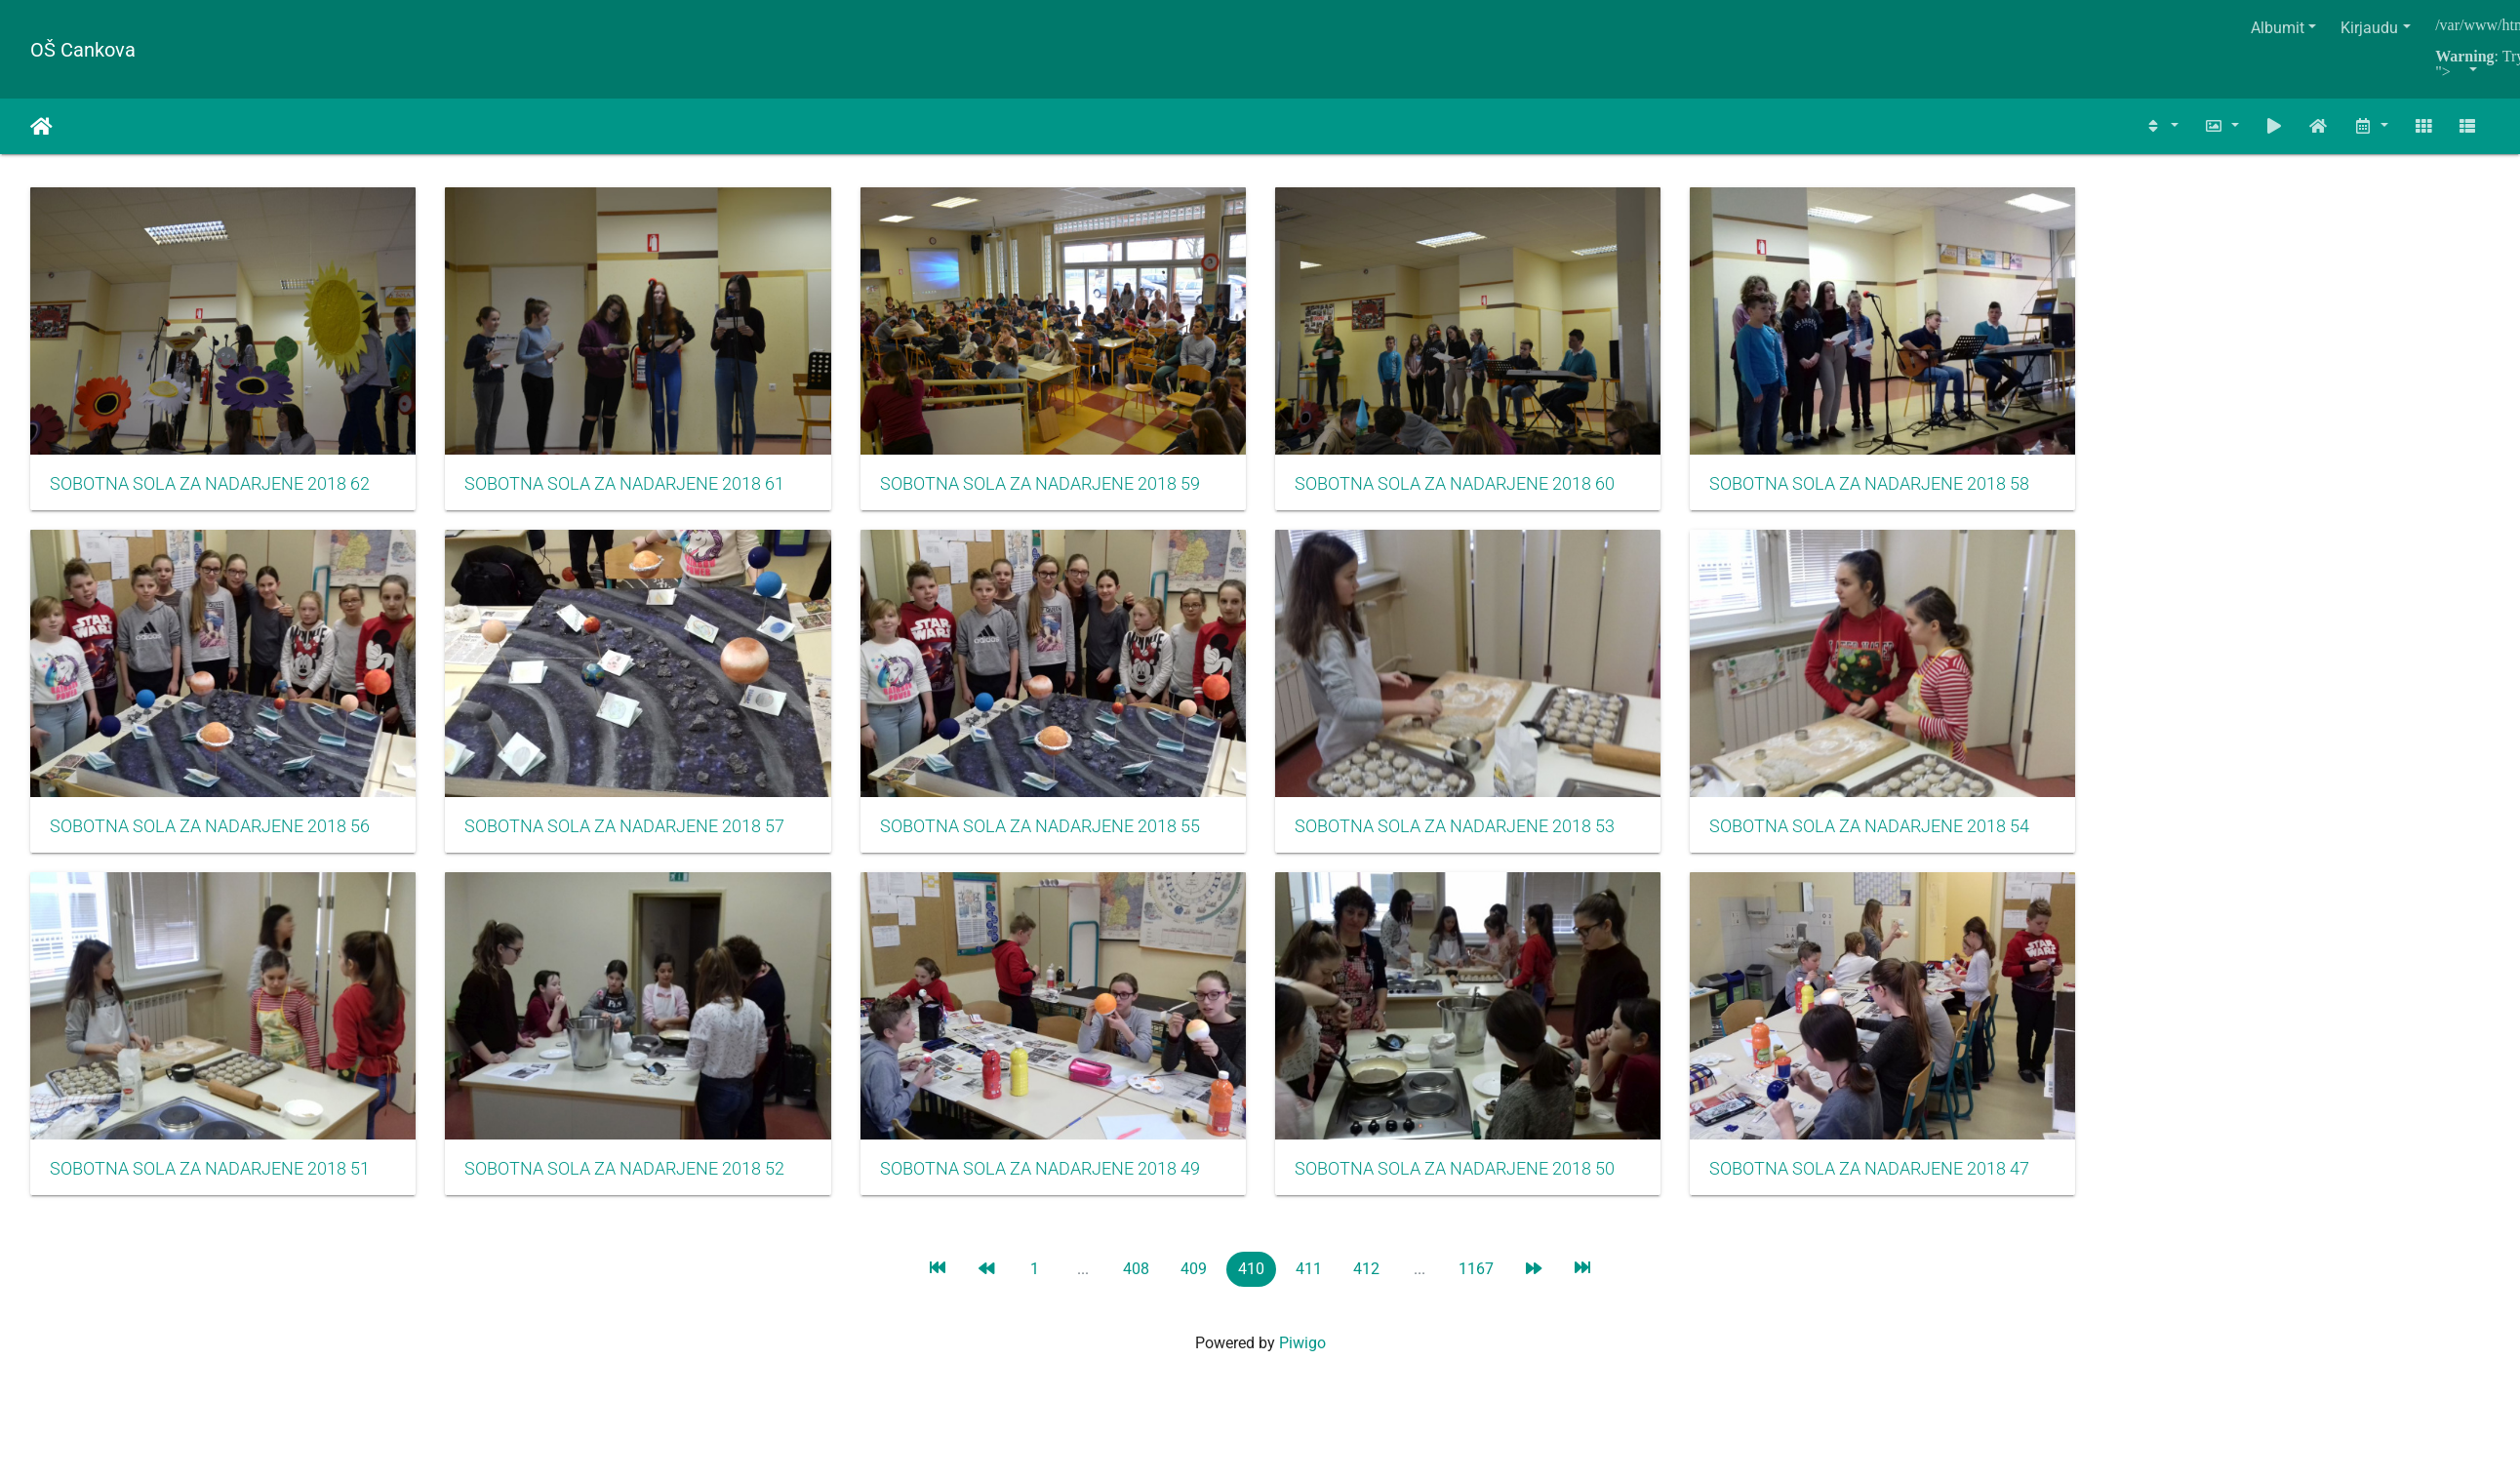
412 (1366, 1288)
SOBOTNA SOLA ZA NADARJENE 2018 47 (1906, 1188)
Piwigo (1302, 1362)
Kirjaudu (2369, 28)
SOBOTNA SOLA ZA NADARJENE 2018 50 (1483, 1188)
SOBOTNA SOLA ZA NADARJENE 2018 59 (1059, 490)
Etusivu (41, 126)
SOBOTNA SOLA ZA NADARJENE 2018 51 (210, 1188)
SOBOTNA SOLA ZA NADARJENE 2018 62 (210, 490)
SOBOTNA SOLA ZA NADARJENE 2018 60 (1483, 490)
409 (1193, 1288)
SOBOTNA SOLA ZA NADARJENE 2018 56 (210, 839)
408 (1136, 1288)
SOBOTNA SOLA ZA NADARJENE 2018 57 (634, 839)
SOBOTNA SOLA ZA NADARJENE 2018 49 (1059, 1188)
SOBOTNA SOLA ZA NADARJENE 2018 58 (1906, 490)
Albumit (2277, 28)
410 (1251, 1288)
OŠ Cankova (83, 49)
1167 (1476, 1288)
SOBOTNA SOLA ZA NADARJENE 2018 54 (1906, 839)
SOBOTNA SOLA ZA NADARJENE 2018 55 (1059, 839)
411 (1309, 1288)
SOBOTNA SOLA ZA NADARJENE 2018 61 (634, 490)
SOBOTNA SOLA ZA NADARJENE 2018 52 (634, 1188)
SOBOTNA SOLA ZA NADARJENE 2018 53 (1483, 839)
